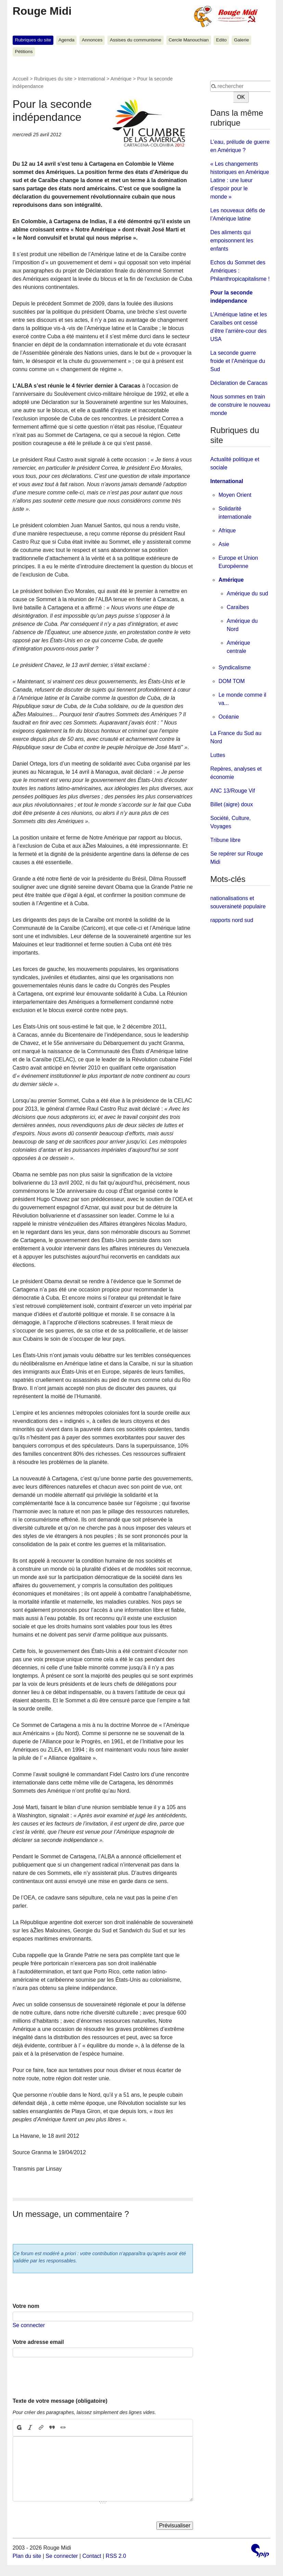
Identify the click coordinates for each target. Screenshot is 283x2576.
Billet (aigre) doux (231, 804)
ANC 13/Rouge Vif (232, 791)
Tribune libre (225, 840)
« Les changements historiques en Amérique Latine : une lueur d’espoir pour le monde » (239, 180)
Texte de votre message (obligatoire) (60, 2401)
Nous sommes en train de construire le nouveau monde (240, 405)
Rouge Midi (42, 11)
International (91, 78)
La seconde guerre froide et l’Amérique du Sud (237, 361)
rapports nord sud (231, 920)
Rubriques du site (33, 39)
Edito (221, 39)
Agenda (67, 39)
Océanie (228, 717)
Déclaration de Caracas (238, 383)
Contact (91, 2556)
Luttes (217, 755)
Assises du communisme (135, 39)
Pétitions (24, 51)
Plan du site (27, 2556)
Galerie (241, 39)
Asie (223, 544)
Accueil (20, 78)
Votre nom (26, 2306)
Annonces (92, 39)
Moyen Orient (234, 495)
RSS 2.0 (116, 2556)
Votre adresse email (38, 2342)
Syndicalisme (234, 667)
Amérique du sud (247, 593)
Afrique (227, 530)
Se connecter (29, 2325)
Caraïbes (238, 607)
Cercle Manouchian (189, 39)
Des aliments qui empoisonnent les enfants (231, 240)
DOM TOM (231, 681)
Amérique (121, 78)
